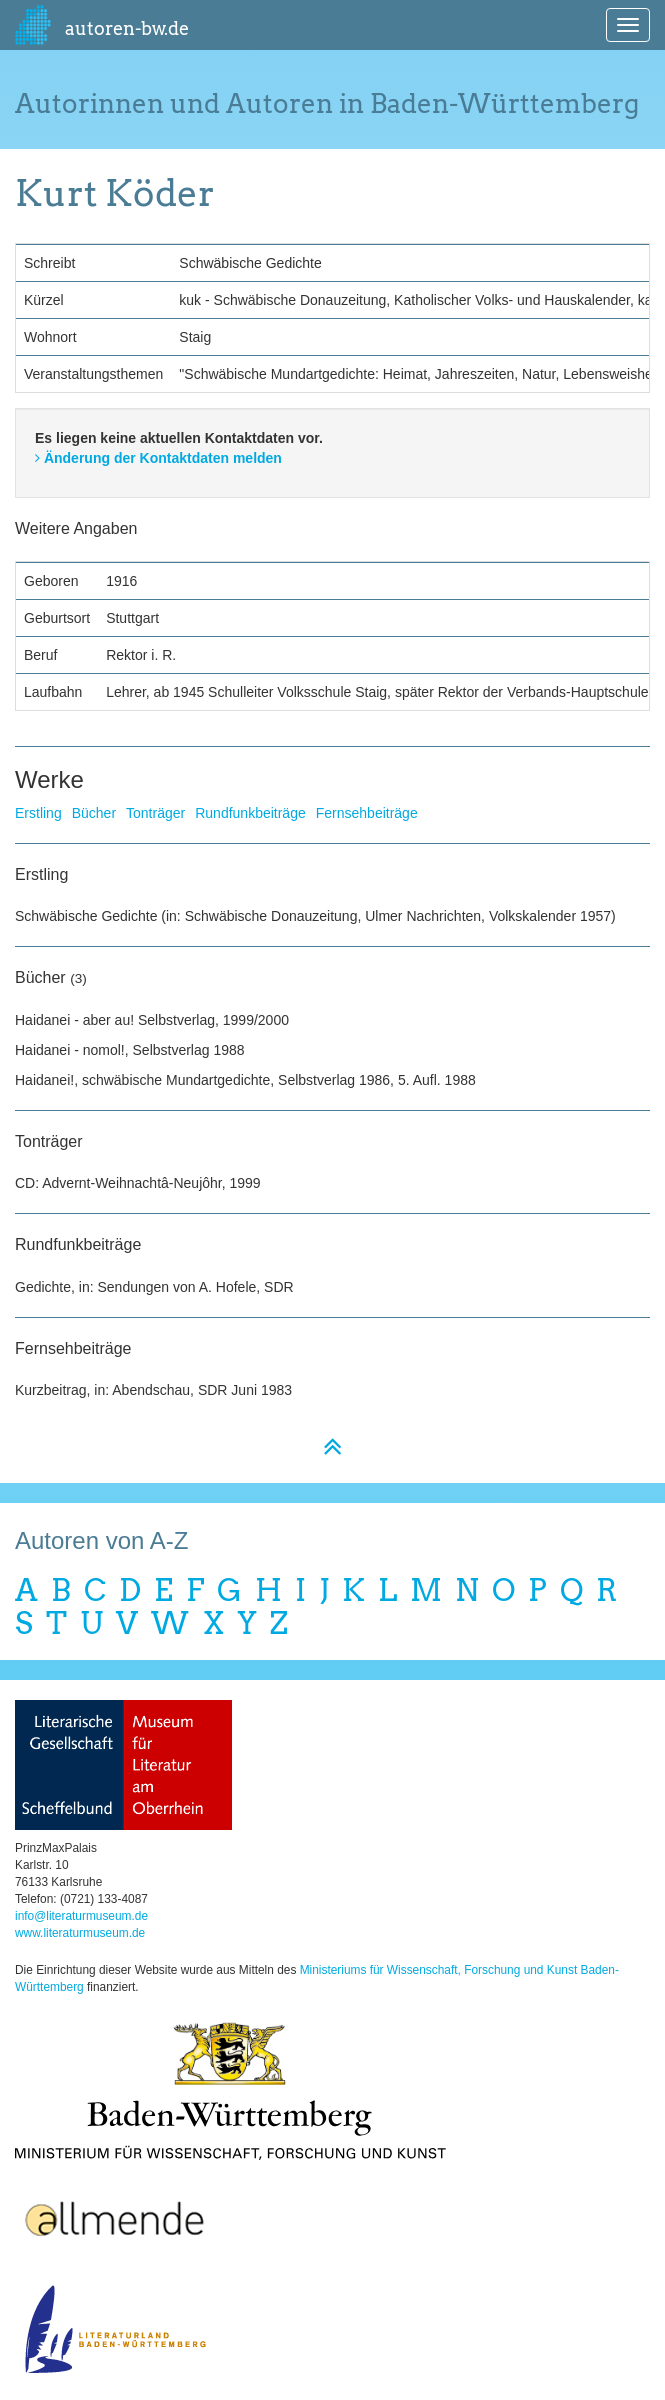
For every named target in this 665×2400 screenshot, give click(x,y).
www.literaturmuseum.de (80, 1933)
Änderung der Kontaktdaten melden (158, 458)
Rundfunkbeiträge (250, 813)
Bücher (94, 813)
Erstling (38, 813)
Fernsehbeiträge (367, 813)
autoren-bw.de (102, 25)
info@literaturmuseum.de (81, 1916)
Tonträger (155, 813)
